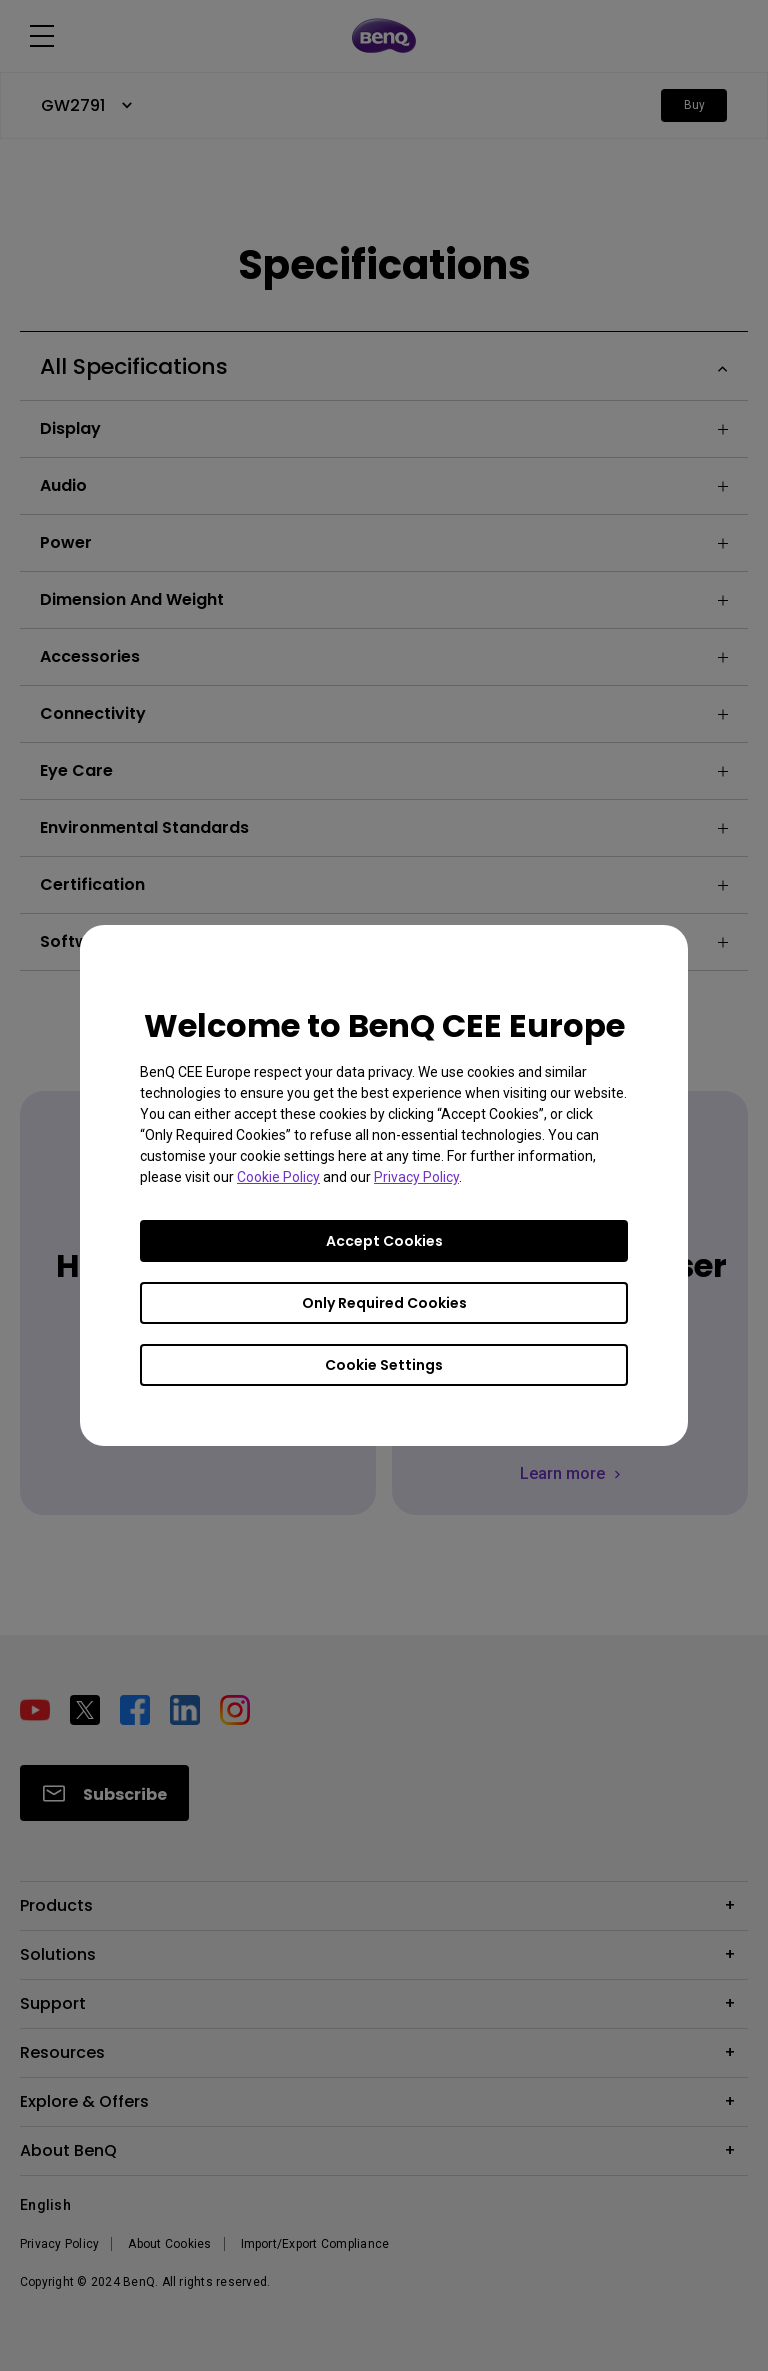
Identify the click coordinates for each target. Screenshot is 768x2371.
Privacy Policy (416, 1177)
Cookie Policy (278, 1177)
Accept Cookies (384, 1241)
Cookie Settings (384, 1365)
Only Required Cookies (384, 1303)
